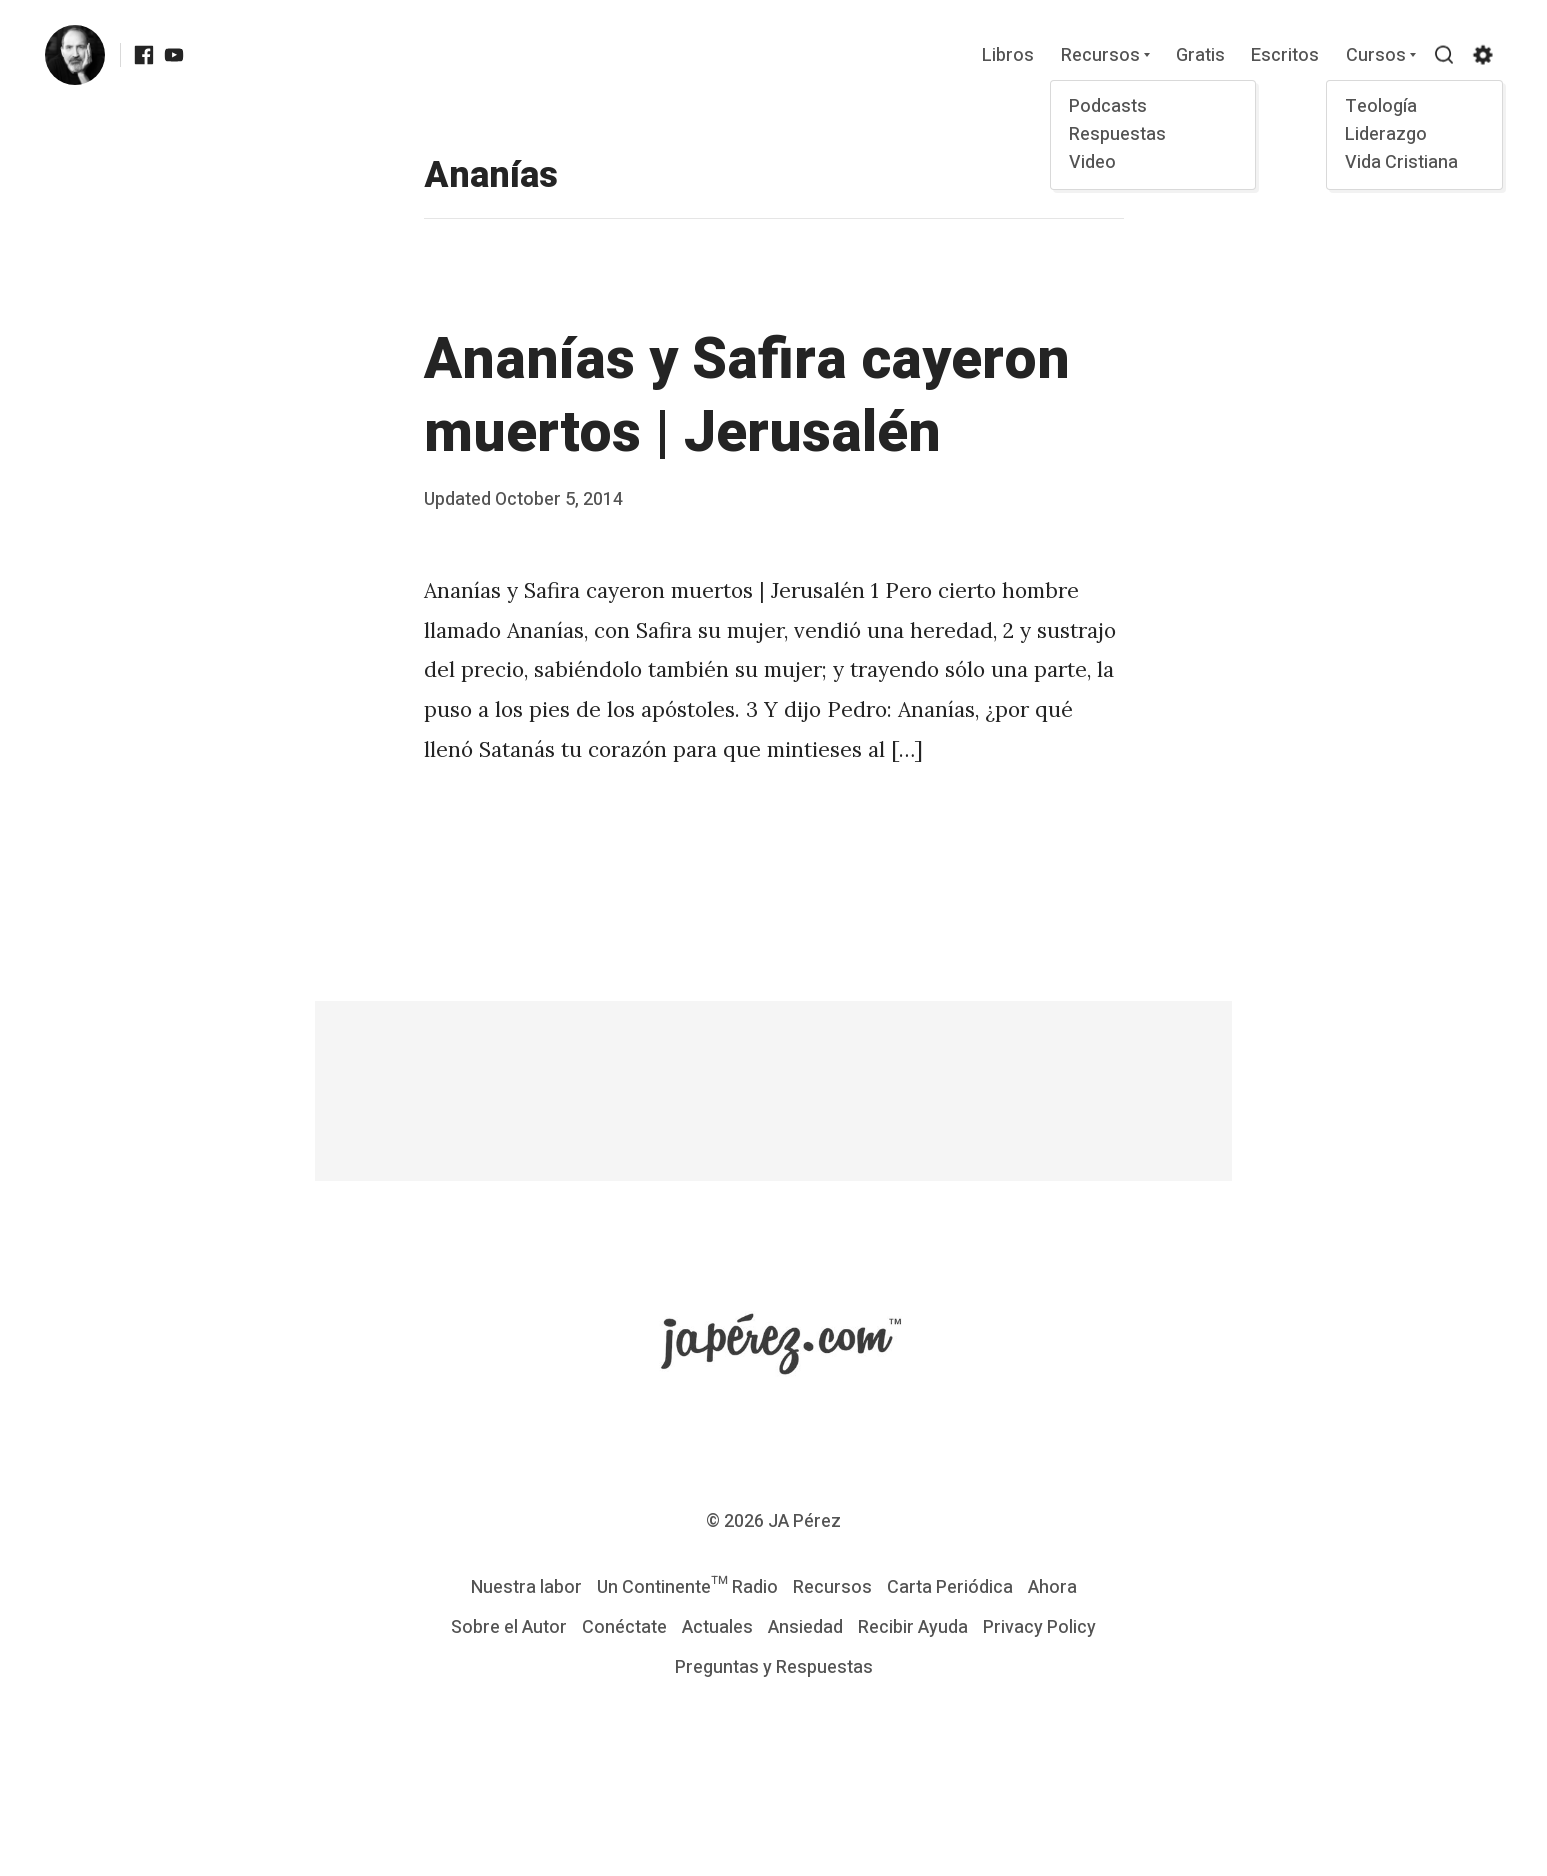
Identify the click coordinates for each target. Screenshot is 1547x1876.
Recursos (1100, 56)
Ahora (1052, 1587)
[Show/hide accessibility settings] (1483, 55)
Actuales (717, 1627)
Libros (1008, 56)
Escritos (1285, 56)
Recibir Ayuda (913, 1627)
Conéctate (624, 1627)
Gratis (1199, 56)
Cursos (1376, 56)
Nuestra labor (526, 1587)
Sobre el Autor (509, 1627)
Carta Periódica (950, 1587)
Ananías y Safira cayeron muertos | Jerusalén (747, 396)
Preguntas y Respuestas (774, 1667)
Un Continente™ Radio (687, 1587)
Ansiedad (805, 1627)
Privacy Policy (1039, 1627)
